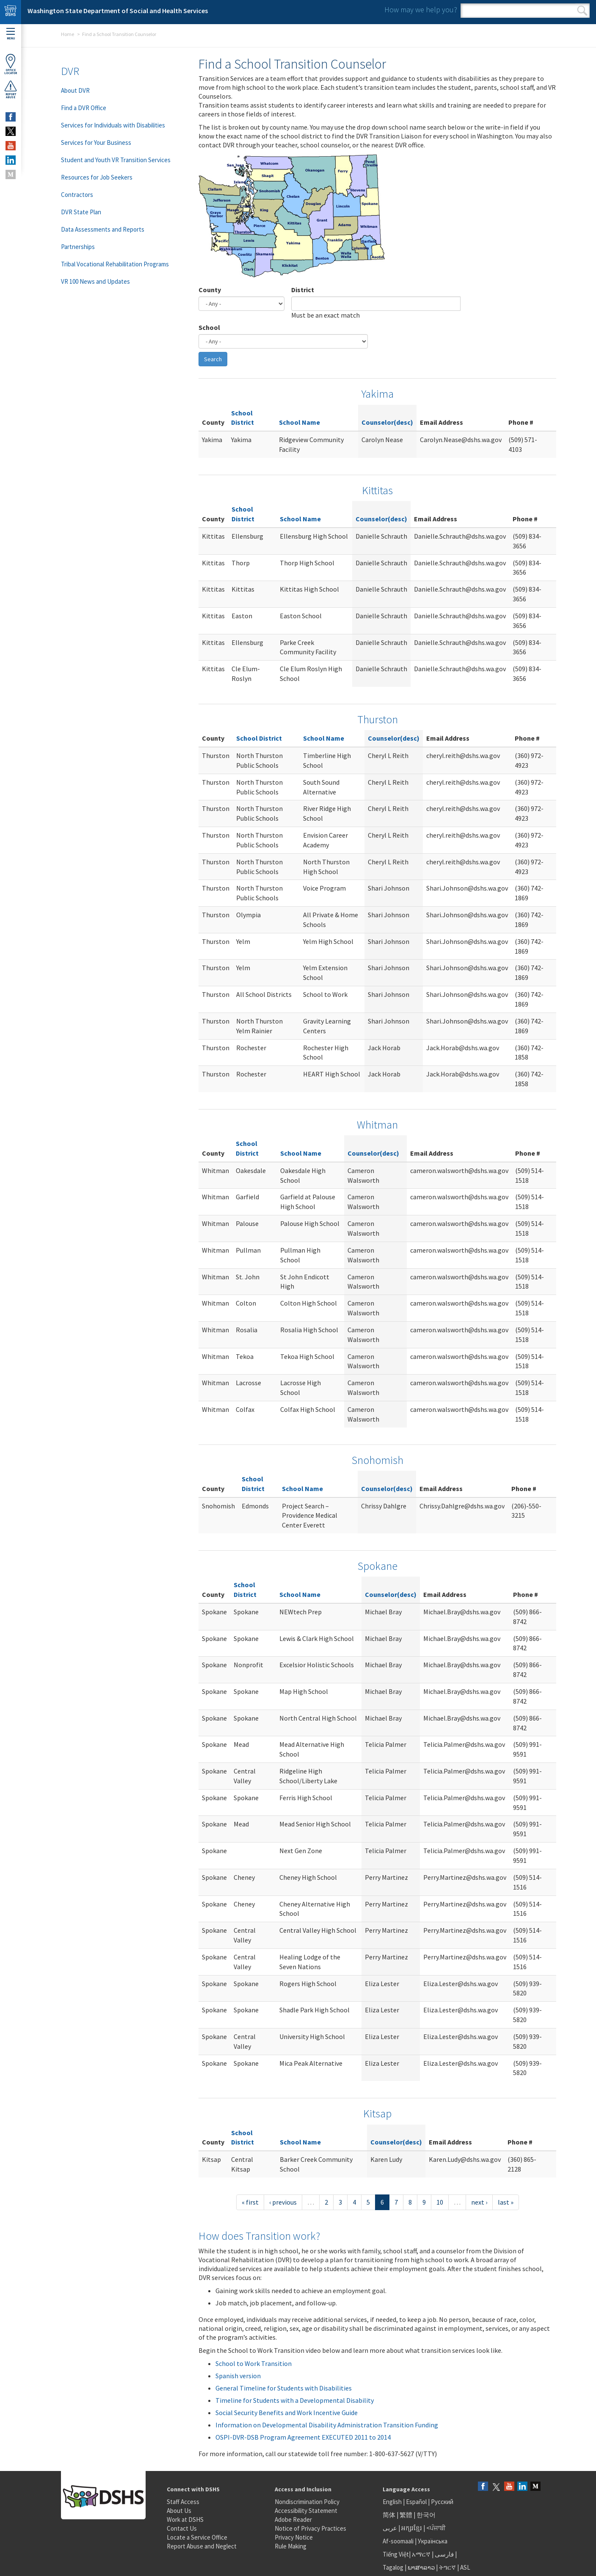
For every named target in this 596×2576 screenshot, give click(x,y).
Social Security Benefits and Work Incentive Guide (286, 2412)
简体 (389, 2515)
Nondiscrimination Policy (307, 2502)
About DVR (75, 90)
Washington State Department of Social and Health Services (118, 10)
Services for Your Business (96, 142)
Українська (432, 2541)
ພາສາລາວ (421, 2567)
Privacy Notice (294, 2537)
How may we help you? (420, 9)
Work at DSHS (185, 2519)
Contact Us (182, 2528)
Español (416, 2502)
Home (67, 34)
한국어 (426, 2515)
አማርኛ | (422, 2554)
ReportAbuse (10, 89)
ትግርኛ (447, 2567)
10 (439, 2202)
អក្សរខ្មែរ (411, 2528)
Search (582, 10)
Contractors (77, 195)
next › (479, 2202)
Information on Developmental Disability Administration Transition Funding (326, 2425)
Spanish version (238, 2375)
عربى (390, 2528)
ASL (465, 2567)
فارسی (443, 2554)
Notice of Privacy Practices (310, 2528)
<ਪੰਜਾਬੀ (436, 2528)
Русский (442, 2502)
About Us (179, 2511)
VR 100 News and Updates (95, 281)
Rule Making (290, 2546)
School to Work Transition (253, 2363)
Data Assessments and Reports (102, 229)
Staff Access (183, 2502)
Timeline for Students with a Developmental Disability (294, 2400)
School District (259, 738)
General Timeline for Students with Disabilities (283, 2388)
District (302, 289)
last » (505, 2202)
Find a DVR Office (83, 108)
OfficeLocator (10, 64)
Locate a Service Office (197, 2537)
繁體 (407, 2515)
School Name (299, 422)
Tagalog (393, 2567)
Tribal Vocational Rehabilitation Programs (115, 264)
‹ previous (283, 2202)
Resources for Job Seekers (96, 177)
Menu (10, 34)
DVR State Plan (81, 212)
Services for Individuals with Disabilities (113, 125)
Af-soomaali (398, 2541)
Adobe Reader (293, 2519)
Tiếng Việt (396, 2554)
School (209, 327)
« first (250, 2202)
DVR (70, 71)
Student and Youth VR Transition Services (116, 160)
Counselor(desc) (387, 422)
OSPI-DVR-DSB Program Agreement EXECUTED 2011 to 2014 (303, 2437)
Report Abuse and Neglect (202, 2546)
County (210, 289)
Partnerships (78, 247)
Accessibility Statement (306, 2511)
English (393, 2502)
